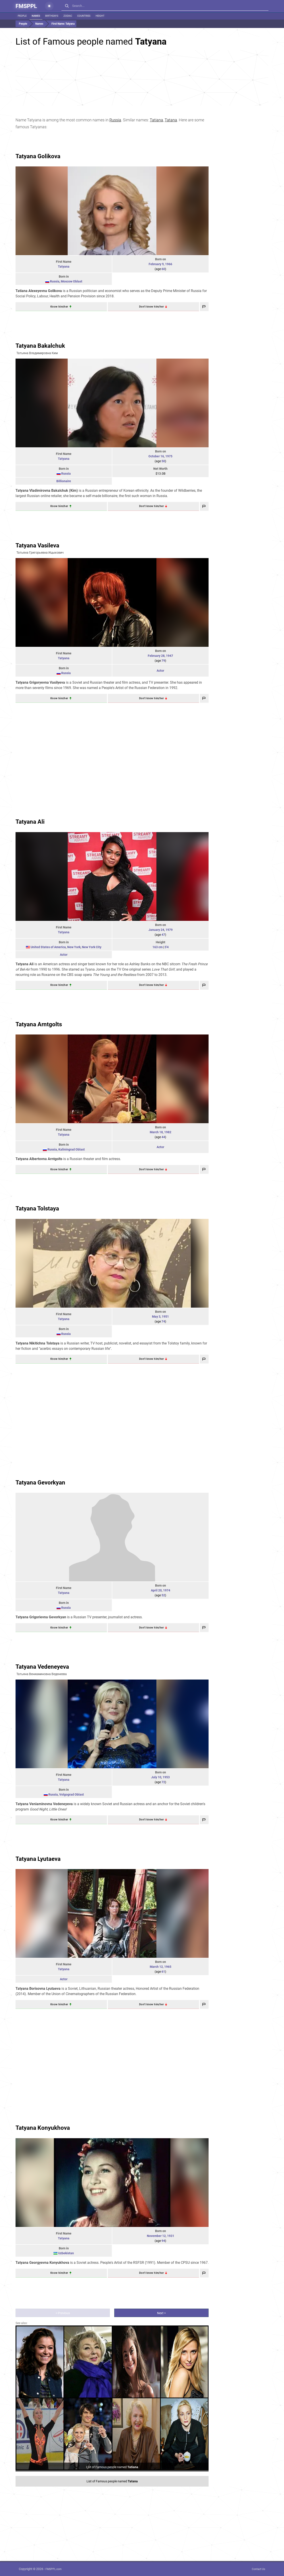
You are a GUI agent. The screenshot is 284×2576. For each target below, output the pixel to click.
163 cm (157, 947)
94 (163, 2240)
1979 (169, 930)
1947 (169, 655)
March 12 (156, 1966)
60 (163, 269)
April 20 (156, 1590)
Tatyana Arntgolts (39, 1024)
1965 (167, 1966)
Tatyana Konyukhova (43, 2127)
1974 (166, 1590)
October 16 (156, 456)
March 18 (156, 1132)
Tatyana (63, 266)
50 (163, 461)
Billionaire (63, 481)
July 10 (156, 1777)
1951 (165, 1316)
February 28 (156, 655)
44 (163, 1137)
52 (163, 1595)
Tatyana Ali (30, 821)
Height (100, 15)
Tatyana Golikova (38, 156)
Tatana (171, 120)
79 (163, 660)
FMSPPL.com (53, 2569)
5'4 (167, 947)
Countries (84, 15)
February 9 (156, 264)
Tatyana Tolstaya (37, 1208)
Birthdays (51, 15)
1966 (168, 264)
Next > (161, 2313)
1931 (170, 2236)
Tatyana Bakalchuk (40, 345)
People (22, 15)
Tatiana (156, 120)
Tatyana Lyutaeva (38, 1859)
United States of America (48, 947)
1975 (168, 456)
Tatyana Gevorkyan (40, 1482)
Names (36, 15)
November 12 (156, 2236)
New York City (91, 947)
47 (163, 934)
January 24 (156, 930)
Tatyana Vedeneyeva (42, 1666)
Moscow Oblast (71, 281)
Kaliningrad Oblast (71, 1149)
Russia (115, 120)
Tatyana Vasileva (37, 545)
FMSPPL (26, 6)
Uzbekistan (66, 2253)
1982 (167, 1132)
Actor (160, 670)
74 (163, 1321)
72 (163, 1782)
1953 (166, 1777)
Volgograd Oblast (71, 1794)
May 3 (156, 1316)
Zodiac (67, 15)
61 (163, 1971)
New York (74, 947)
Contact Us (258, 2569)
